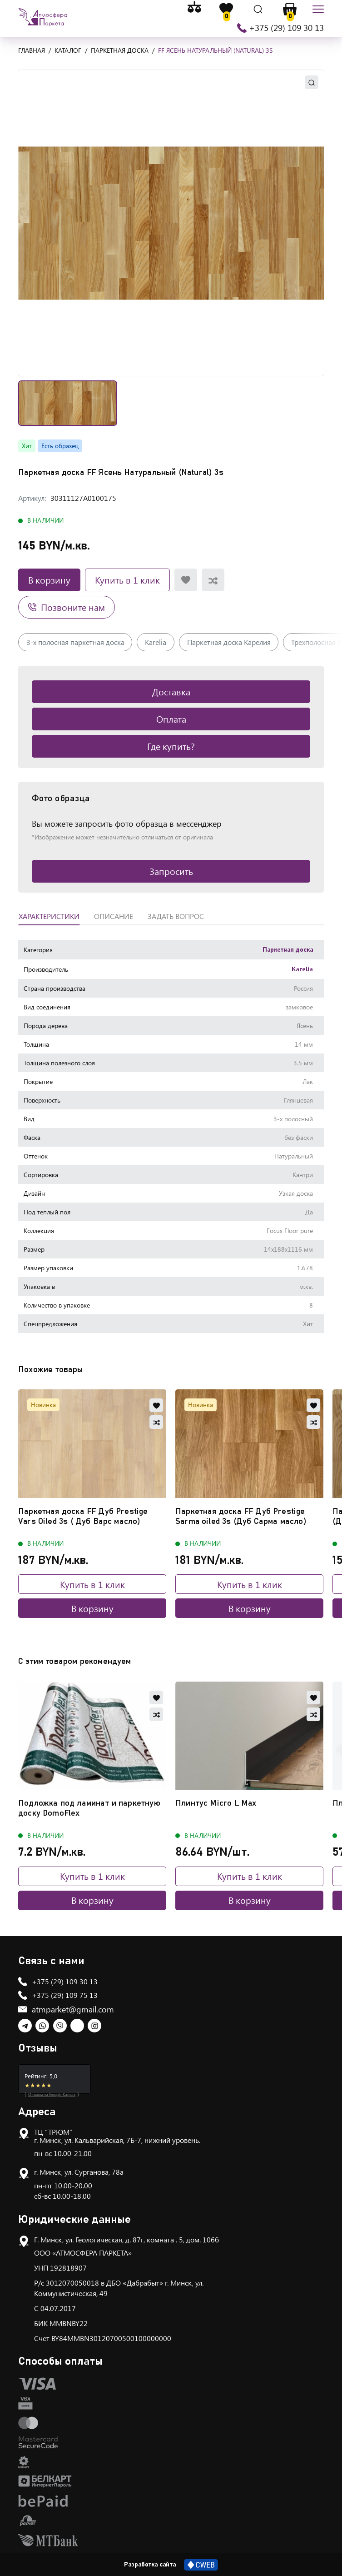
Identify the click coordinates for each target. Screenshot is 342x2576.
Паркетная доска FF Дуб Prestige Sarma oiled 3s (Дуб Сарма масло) (241, 1517)
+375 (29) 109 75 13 (65, 1995)
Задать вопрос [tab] (176, 916)
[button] (171, 223)
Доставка (171, 691)
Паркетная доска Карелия (229, 642)
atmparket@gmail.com (73, 2009)
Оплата (171, 719)
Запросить (171, 871)
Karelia (155, 642)
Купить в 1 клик (127, 580)
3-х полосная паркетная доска (75, 642)
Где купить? (171, 746)
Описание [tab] (113, 916)
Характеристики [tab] (49, 916)
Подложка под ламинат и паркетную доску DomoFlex (89, 1808)
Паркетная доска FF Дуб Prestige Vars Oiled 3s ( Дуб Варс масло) (83, 1517)
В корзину (49, 580)
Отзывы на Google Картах (51, 2094)
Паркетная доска (288, 950)
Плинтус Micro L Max (215, 1803)
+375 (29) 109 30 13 (286, 28)
